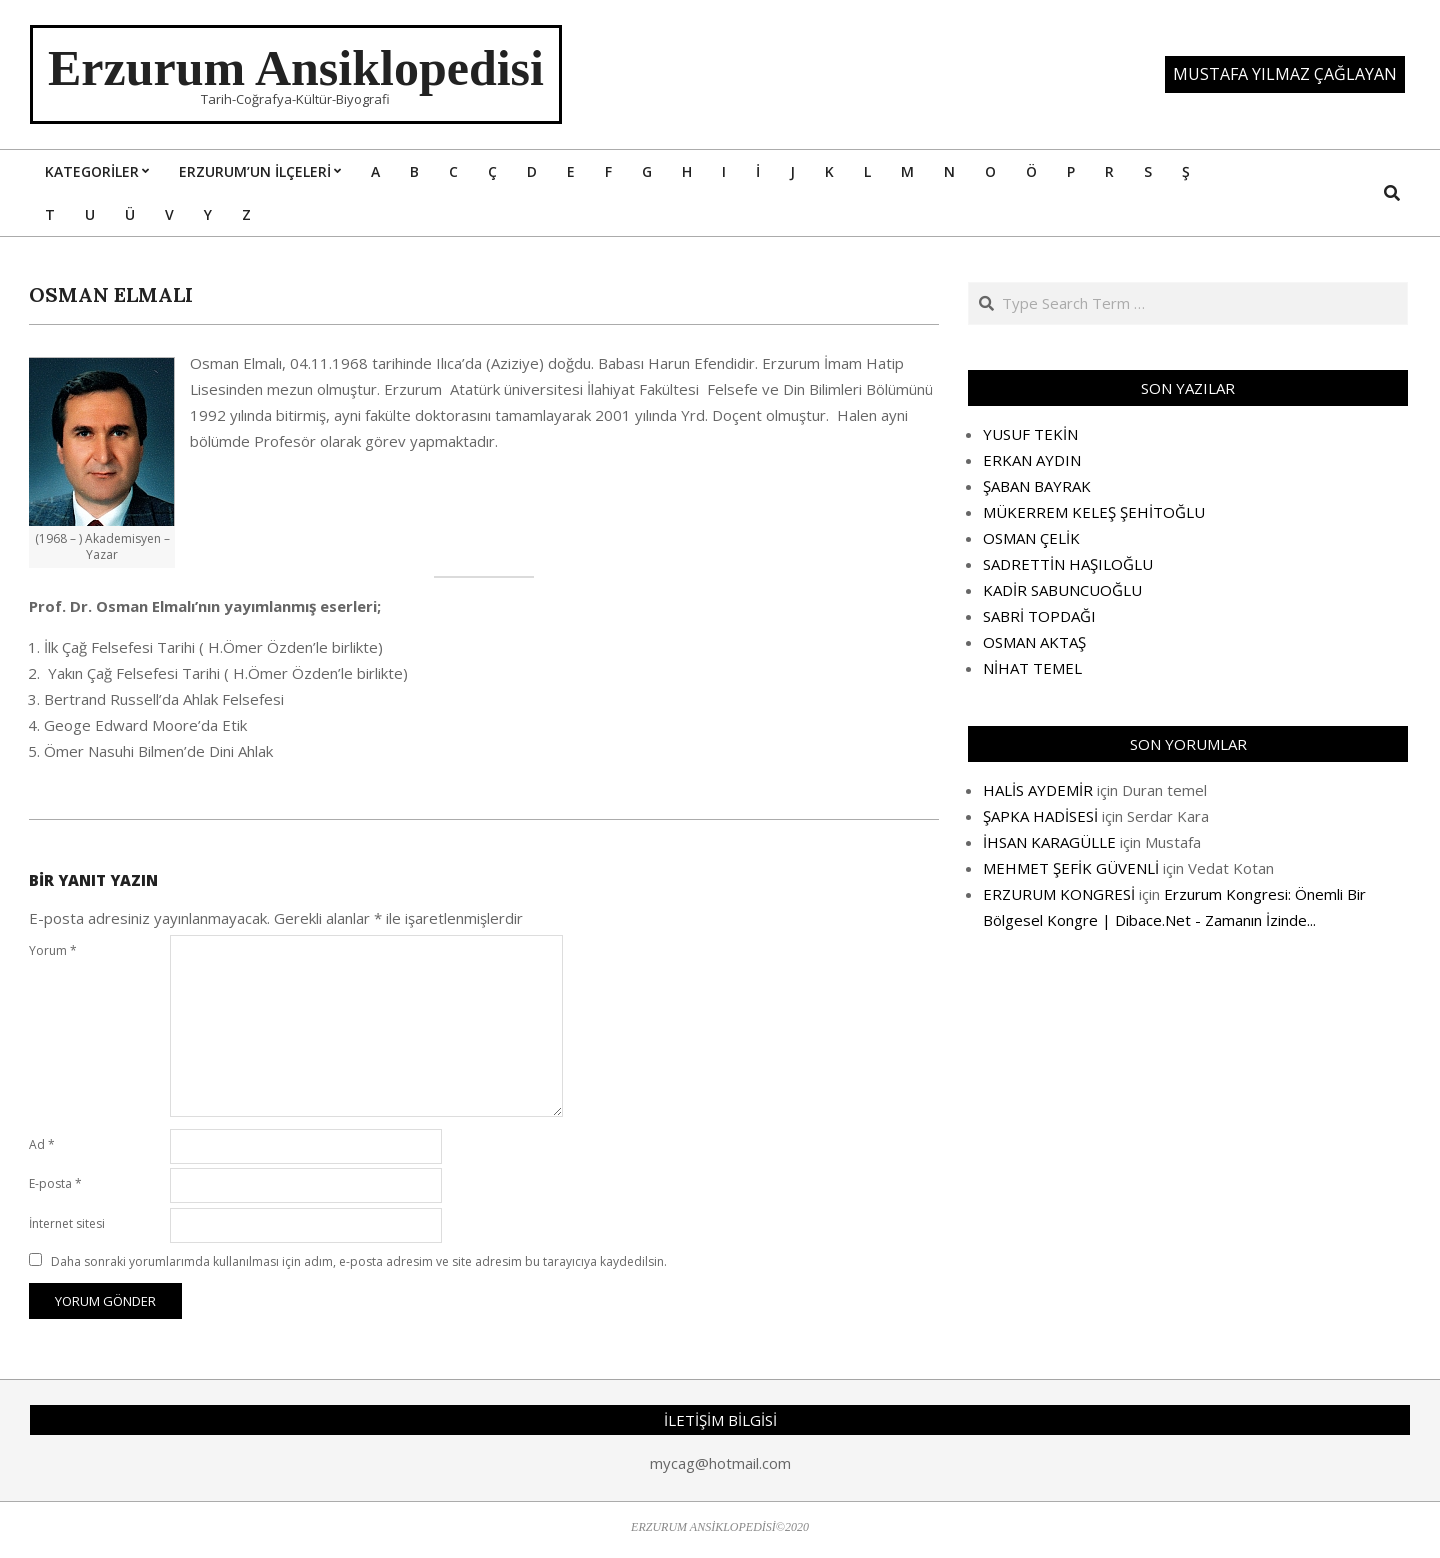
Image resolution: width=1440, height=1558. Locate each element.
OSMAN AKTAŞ (1034, 642)
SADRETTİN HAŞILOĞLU (1068, 564)
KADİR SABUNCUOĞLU (1062, 590)
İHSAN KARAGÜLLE (1049, 842)
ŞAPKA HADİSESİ (1040, 816)
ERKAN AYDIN (1032, 460)
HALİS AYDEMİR (1038, 790)
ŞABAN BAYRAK (1037, 486)
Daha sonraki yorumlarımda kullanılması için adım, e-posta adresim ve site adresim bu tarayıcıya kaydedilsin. (359, 1261)
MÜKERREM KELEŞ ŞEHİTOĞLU (1094, 512)
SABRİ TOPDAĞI (1039, 616)
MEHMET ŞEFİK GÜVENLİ (1071, 868)
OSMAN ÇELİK (1031, 538)
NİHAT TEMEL (1032, 668)
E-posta (55, 1183)
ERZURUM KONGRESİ (1059, 894)
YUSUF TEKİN (1030, 434)
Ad (42, 1144)
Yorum (53, 950)
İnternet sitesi (67, 1223)
